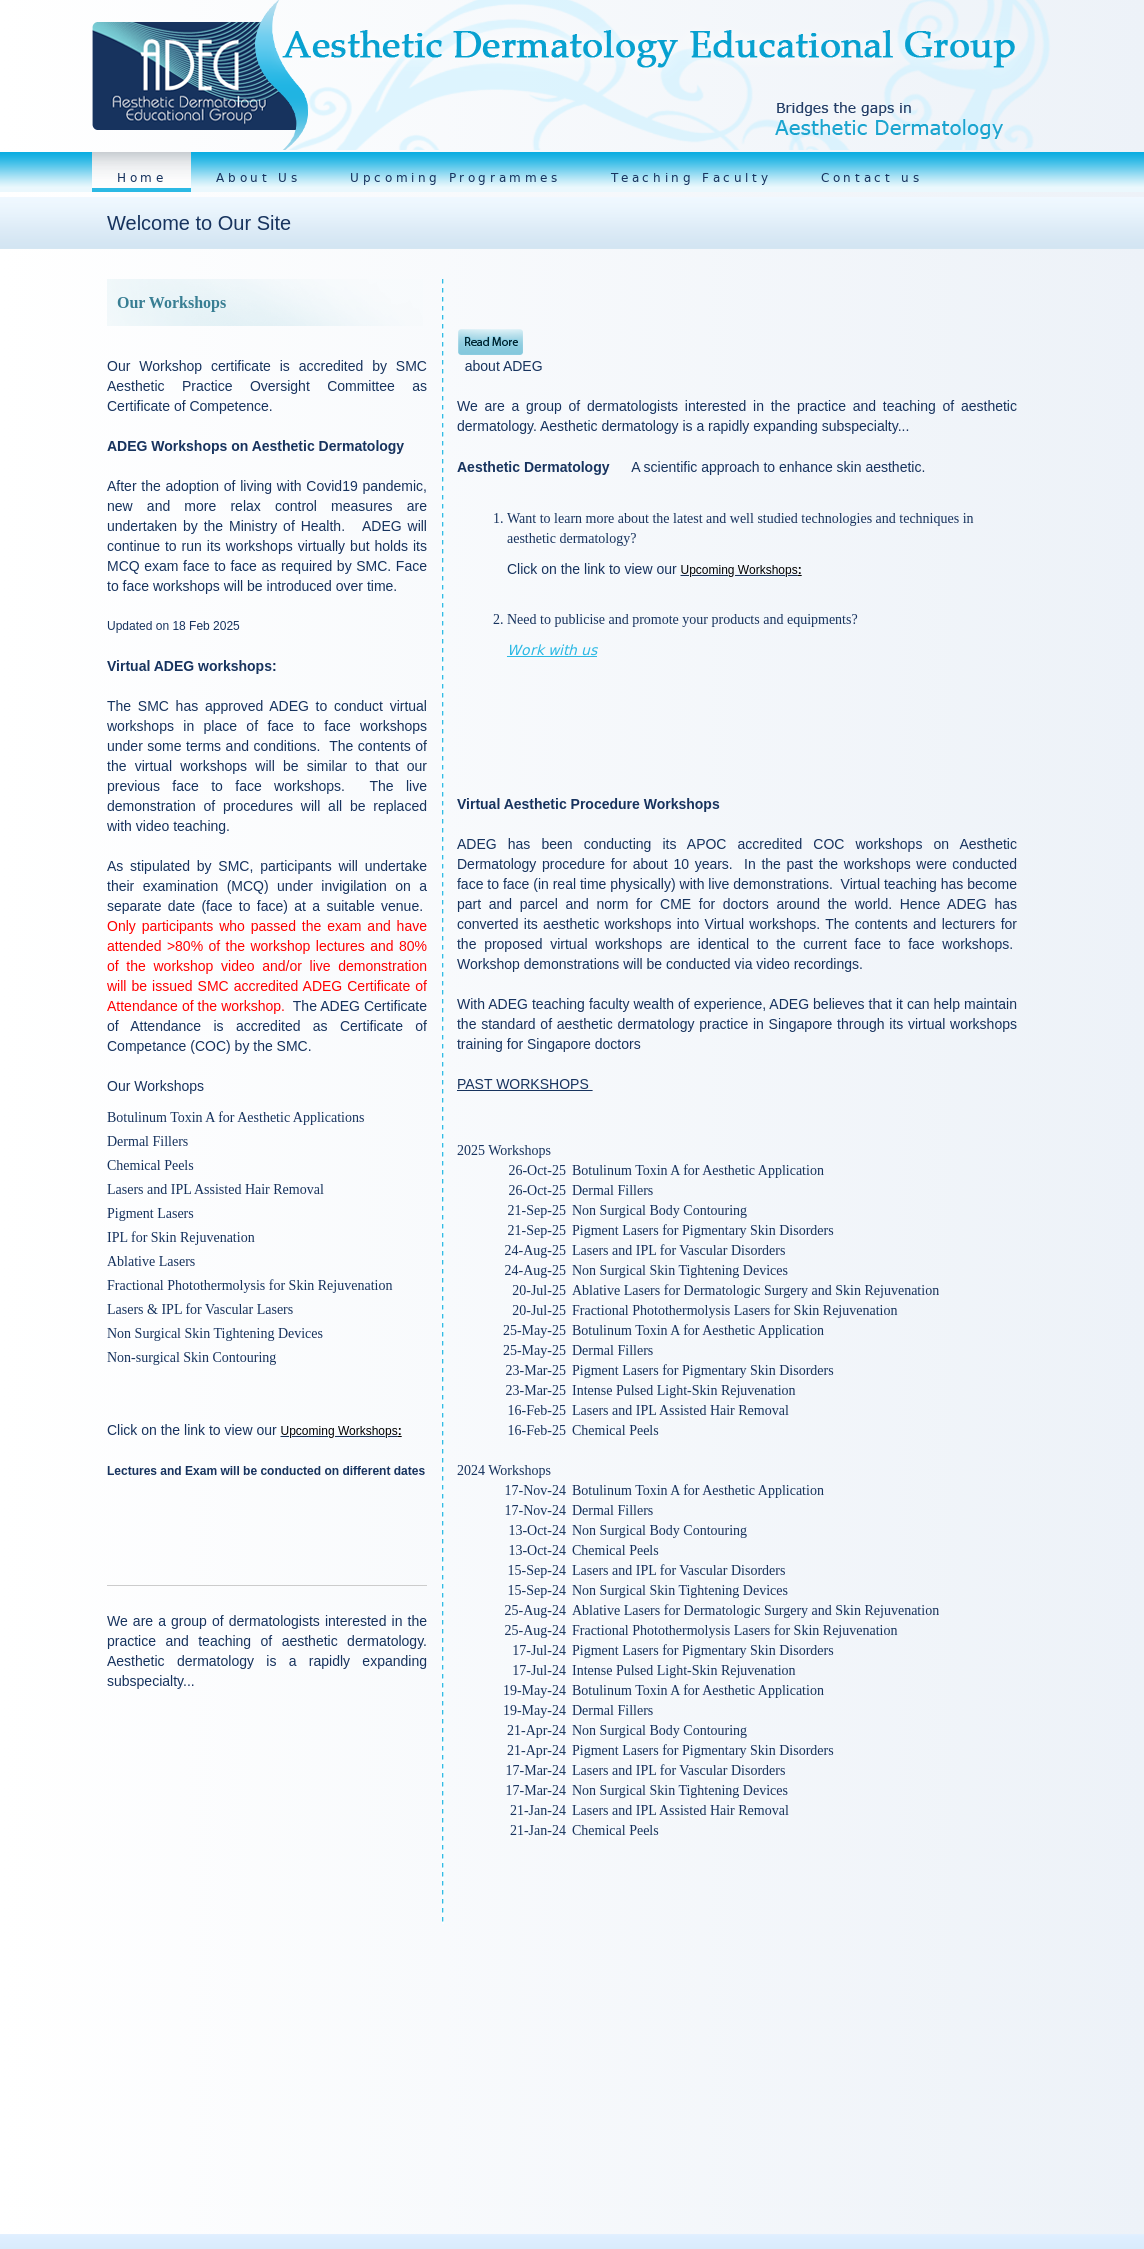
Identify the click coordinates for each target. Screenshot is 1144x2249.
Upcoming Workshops (339, 1431)
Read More (490, 342)
